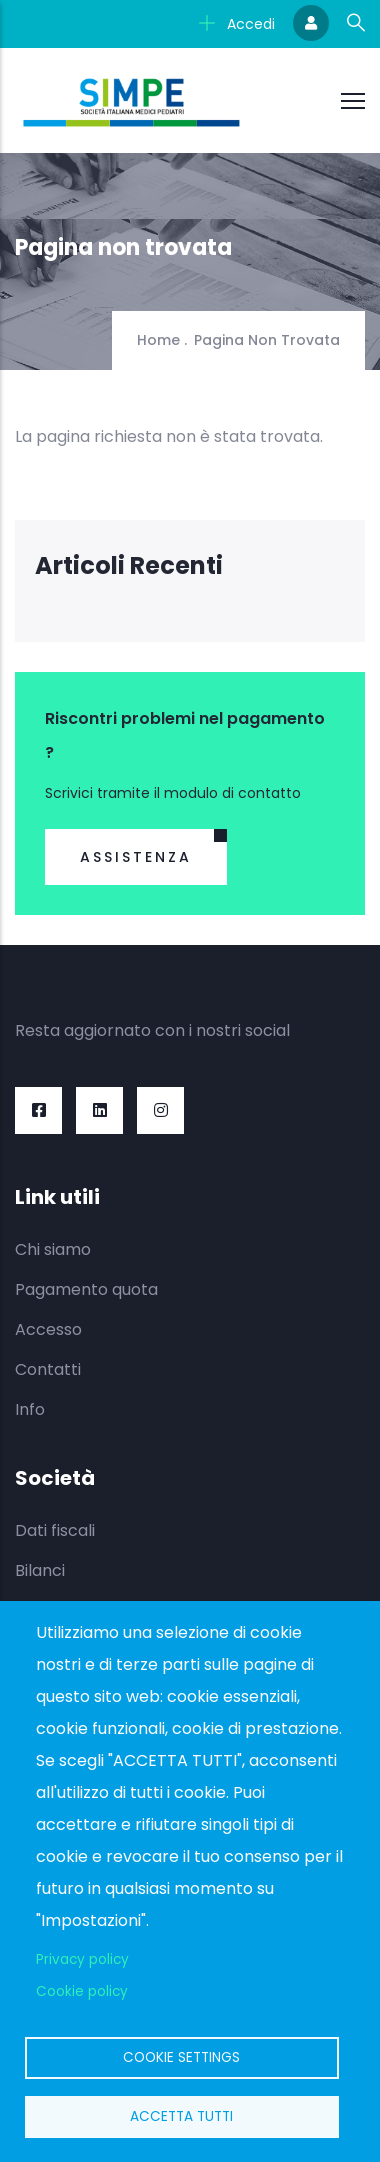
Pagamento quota (86, 1289)
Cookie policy (82, 1991)
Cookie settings (181, 2057)
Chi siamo (53, 1249)
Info (30, 1409)
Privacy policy (82, 1959)
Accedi (237, 24)
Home (158, 340)
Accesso (48, 1329)
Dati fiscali (55, 1530)
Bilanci (40, 1570)
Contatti (48, 1369)
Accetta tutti (181, 2116)
